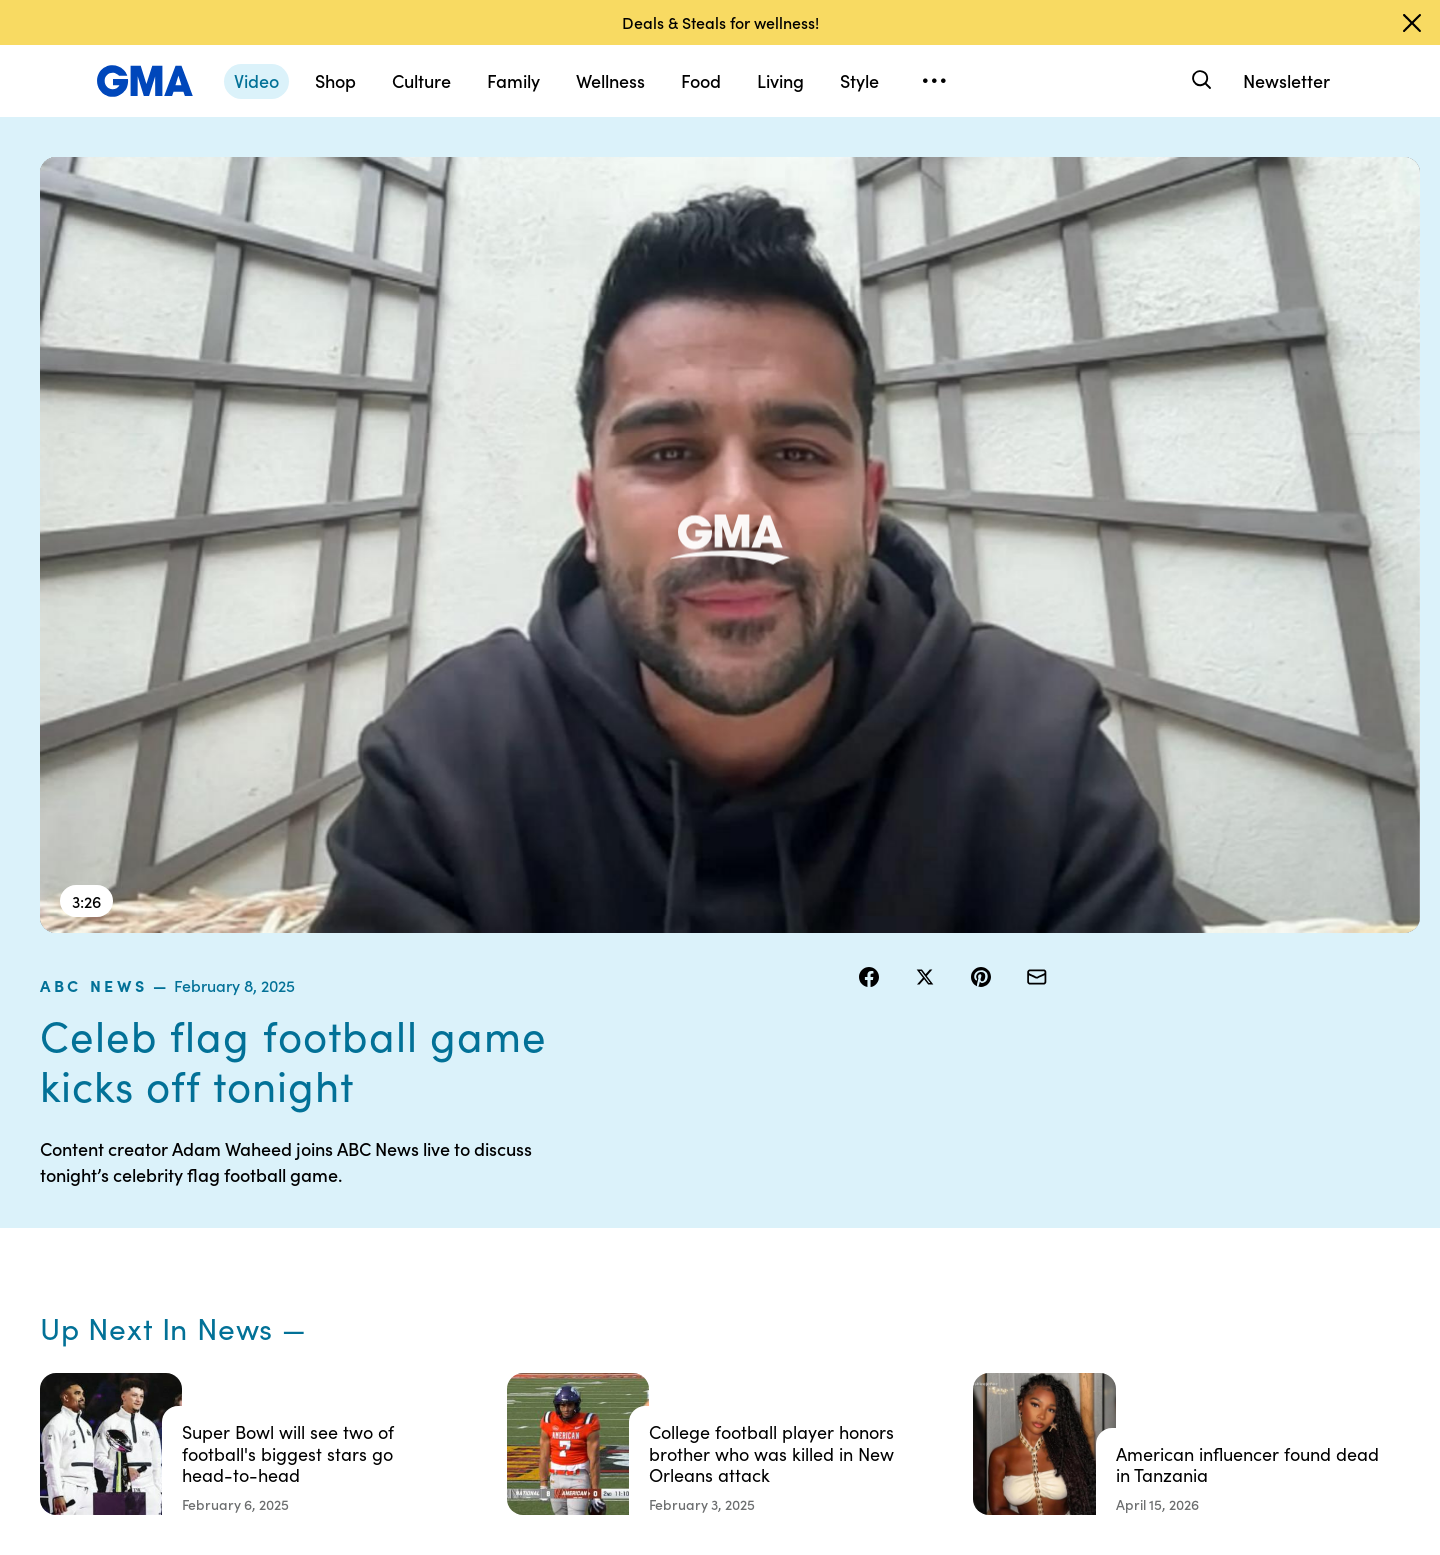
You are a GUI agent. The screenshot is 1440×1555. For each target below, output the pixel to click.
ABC (991, 1258)
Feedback (813, 1366)
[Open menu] (934, 81)
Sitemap (1198, 1186)
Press (799, 1330)
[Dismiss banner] (1412, 23)
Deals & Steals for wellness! (720, 22)
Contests (615, 1186)
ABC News (906, 169)
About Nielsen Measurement (825, 1285)
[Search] (1199, 80)
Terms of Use (627, 1222)
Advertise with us (641, 1402)
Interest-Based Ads (844, 1240)
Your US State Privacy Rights (850, 1195)
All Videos (1007, 1294)
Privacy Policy (631, 1258)
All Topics (1006, 1330)
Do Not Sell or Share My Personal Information (661, 1303)
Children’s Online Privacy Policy (665, 1357)
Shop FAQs (1011, 1186)
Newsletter (1286, 80)
